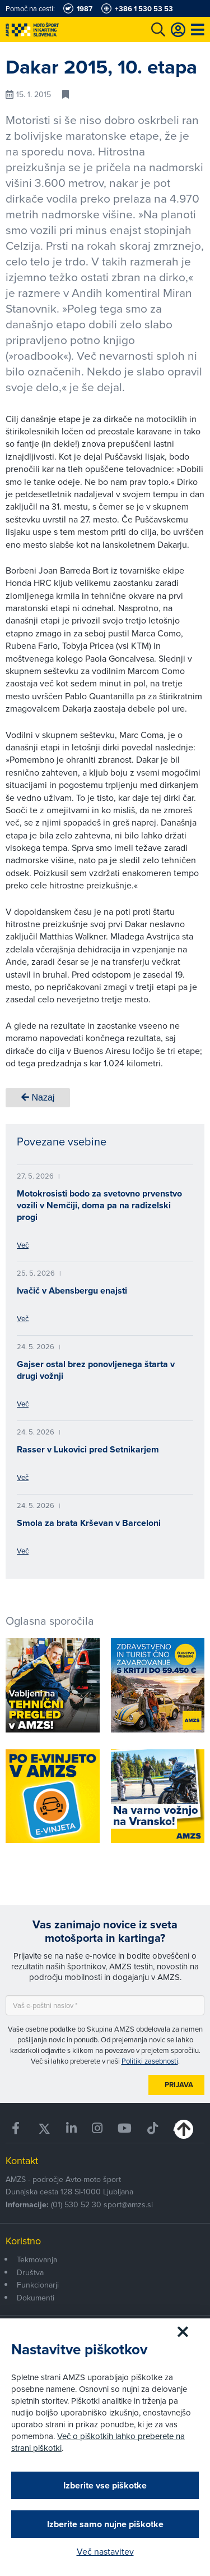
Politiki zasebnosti (150, 2061)
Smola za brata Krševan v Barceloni (89, 1522)
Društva (30, 2272)
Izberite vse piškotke (105, 2485)
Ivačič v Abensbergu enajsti (72, 1290)
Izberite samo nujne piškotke (105, 2524)
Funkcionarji (38, 2284)
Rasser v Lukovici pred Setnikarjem (88, 1449)
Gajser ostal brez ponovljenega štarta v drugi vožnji (96, 1370)
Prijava (179, 2084)
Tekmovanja (37, 2259)
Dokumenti (35, 2297)
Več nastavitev (105, 2551)
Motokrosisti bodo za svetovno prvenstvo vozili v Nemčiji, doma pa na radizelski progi (99, 1205)
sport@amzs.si (128, 2204)
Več (23, 1245)
